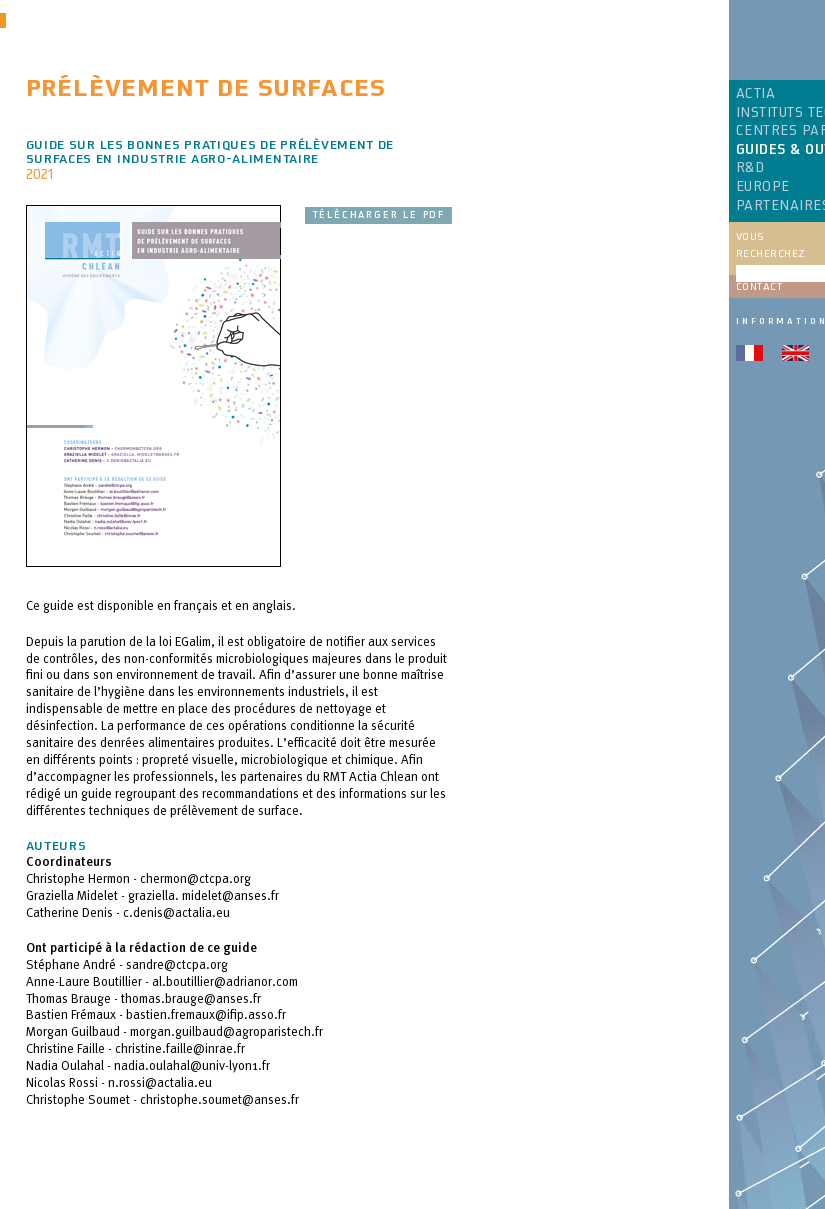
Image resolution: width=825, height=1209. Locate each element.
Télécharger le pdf (378, 215)
